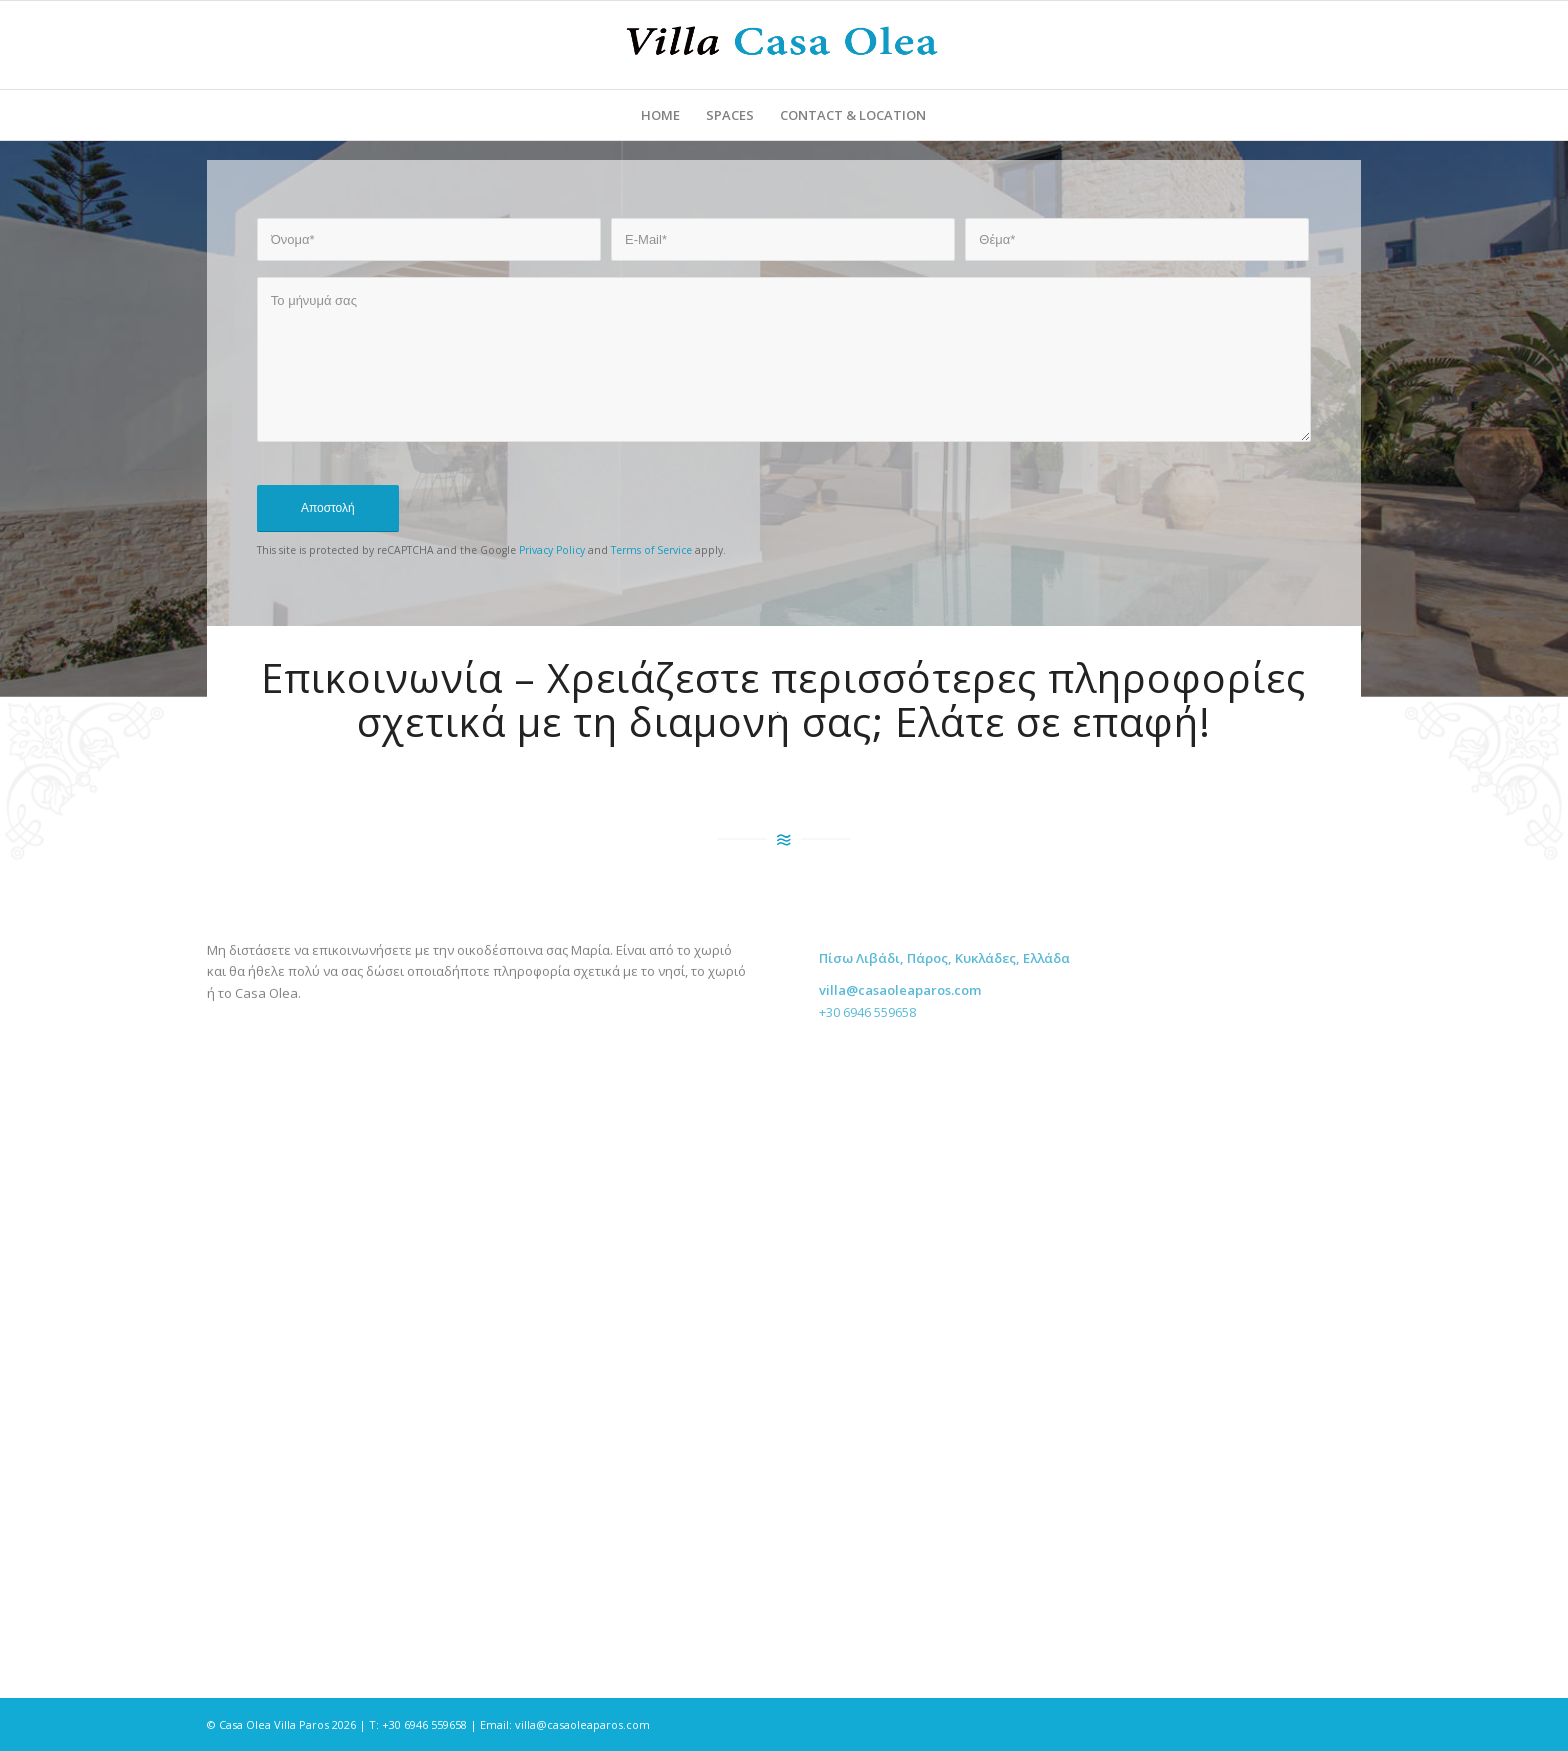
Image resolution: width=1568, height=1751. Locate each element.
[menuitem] (660, 115)
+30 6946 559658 (867, 1026)
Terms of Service (651, 550)
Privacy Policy (552, 550)
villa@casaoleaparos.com (582, 1724)
